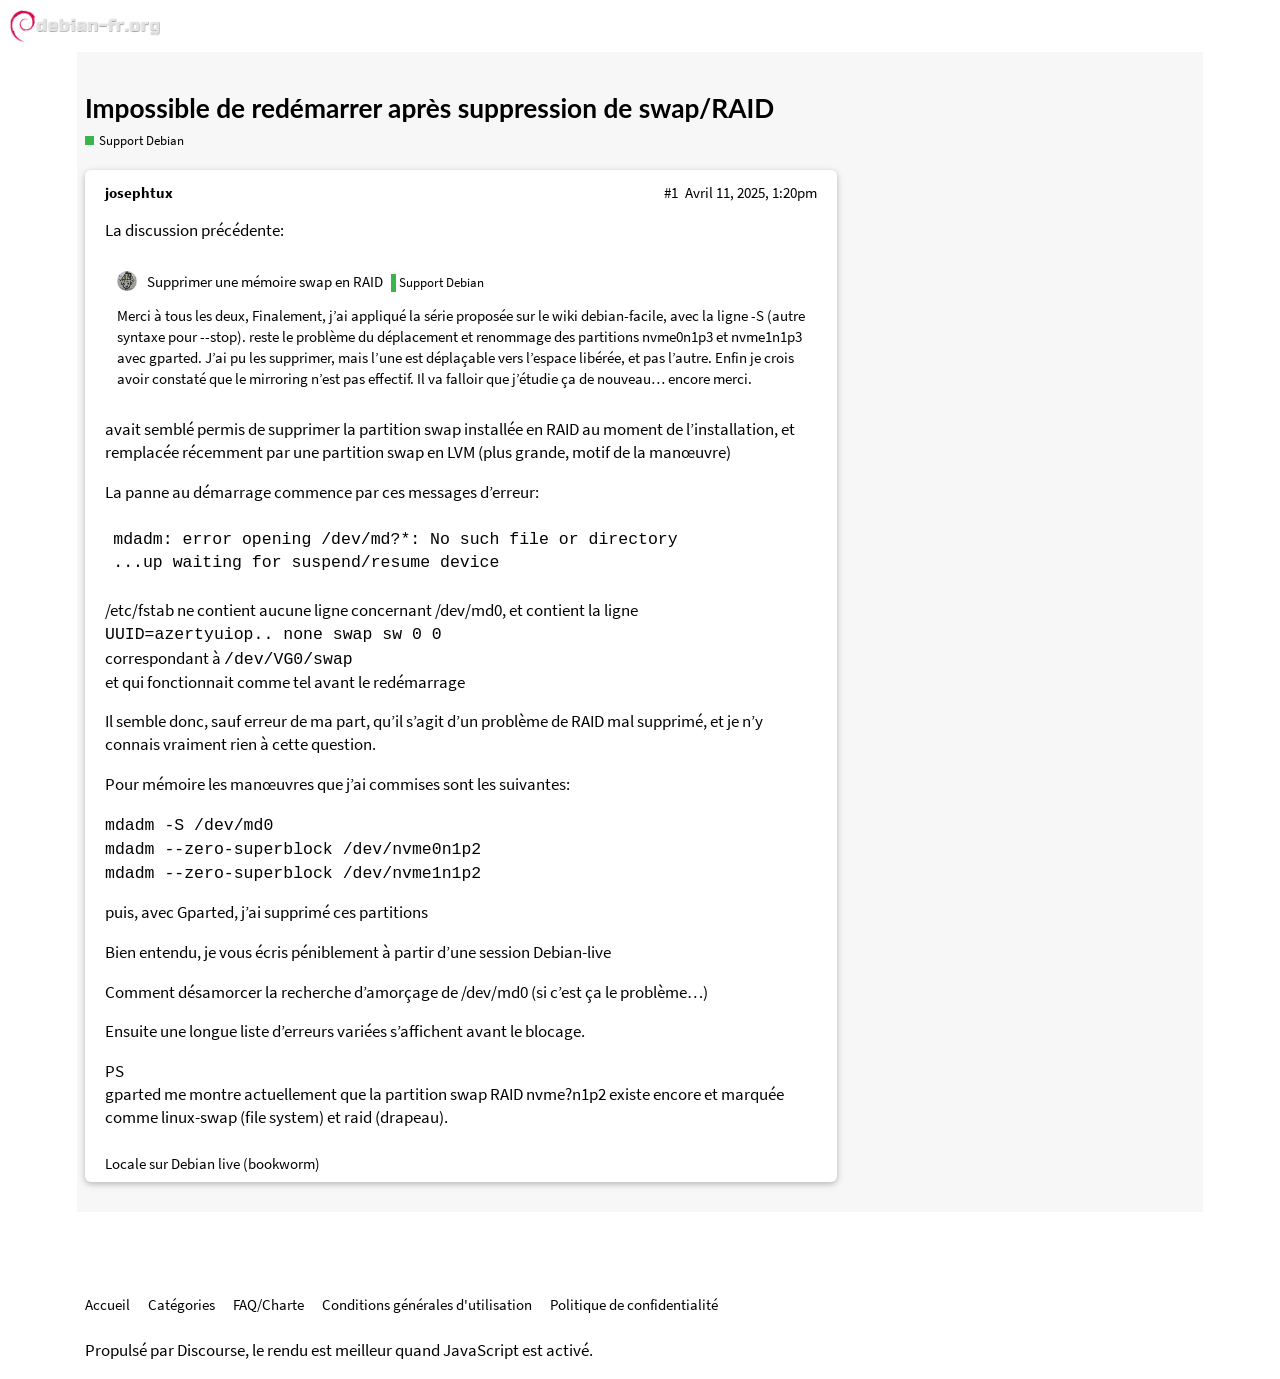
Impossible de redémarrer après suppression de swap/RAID (429, 108)
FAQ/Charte (268, 1304)
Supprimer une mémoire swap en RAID (265, 281)
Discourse (211, 1350)
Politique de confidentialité (634, 1304)
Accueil (107, 1304)
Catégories (181, 1304)
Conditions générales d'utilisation (427, 1304)
